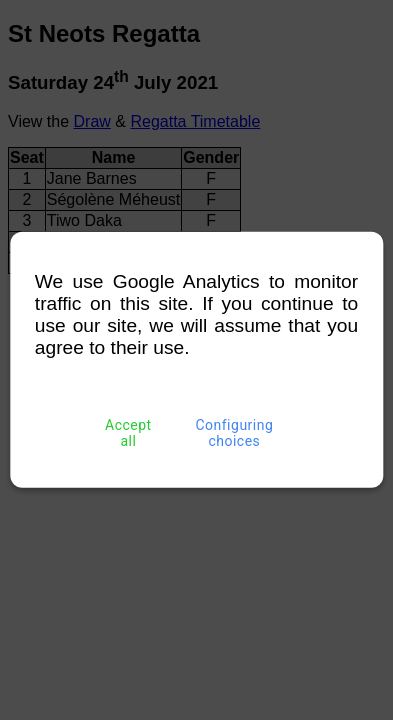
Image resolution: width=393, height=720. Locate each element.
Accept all (128, 433)
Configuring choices (234, 433)
